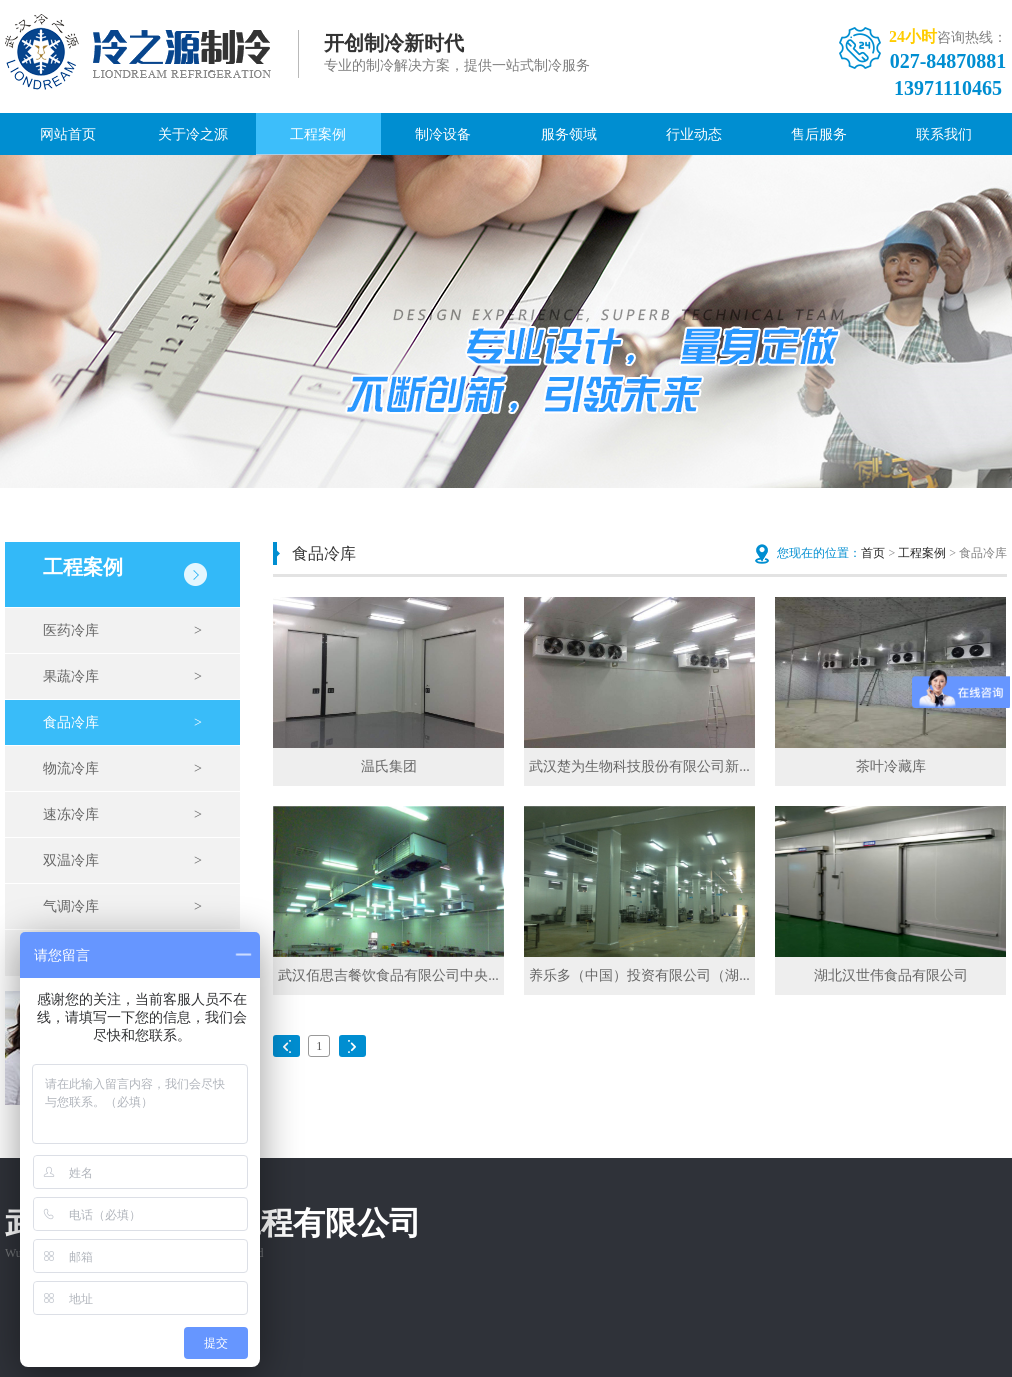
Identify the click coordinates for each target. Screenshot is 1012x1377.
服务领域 (569, 134)
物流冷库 (122, 769)
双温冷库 (122, 861)
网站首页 (68, 134)
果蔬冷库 (122, 677)
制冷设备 (443, 134)
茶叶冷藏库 (891, 766)
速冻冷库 (122, 815)
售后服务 (819, 134)
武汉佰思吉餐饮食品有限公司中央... (388, 975)
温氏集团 (389, 766)
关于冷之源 (193, 134)
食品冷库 (122, 723)
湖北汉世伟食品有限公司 (891, 975)
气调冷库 (122, 907)
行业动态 (694, 134)
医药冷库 (122, 631)
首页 (873, 553)
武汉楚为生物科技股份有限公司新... (639, 766)
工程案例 (318, 134)
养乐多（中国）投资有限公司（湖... (639, 975)
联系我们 (944, 134)
